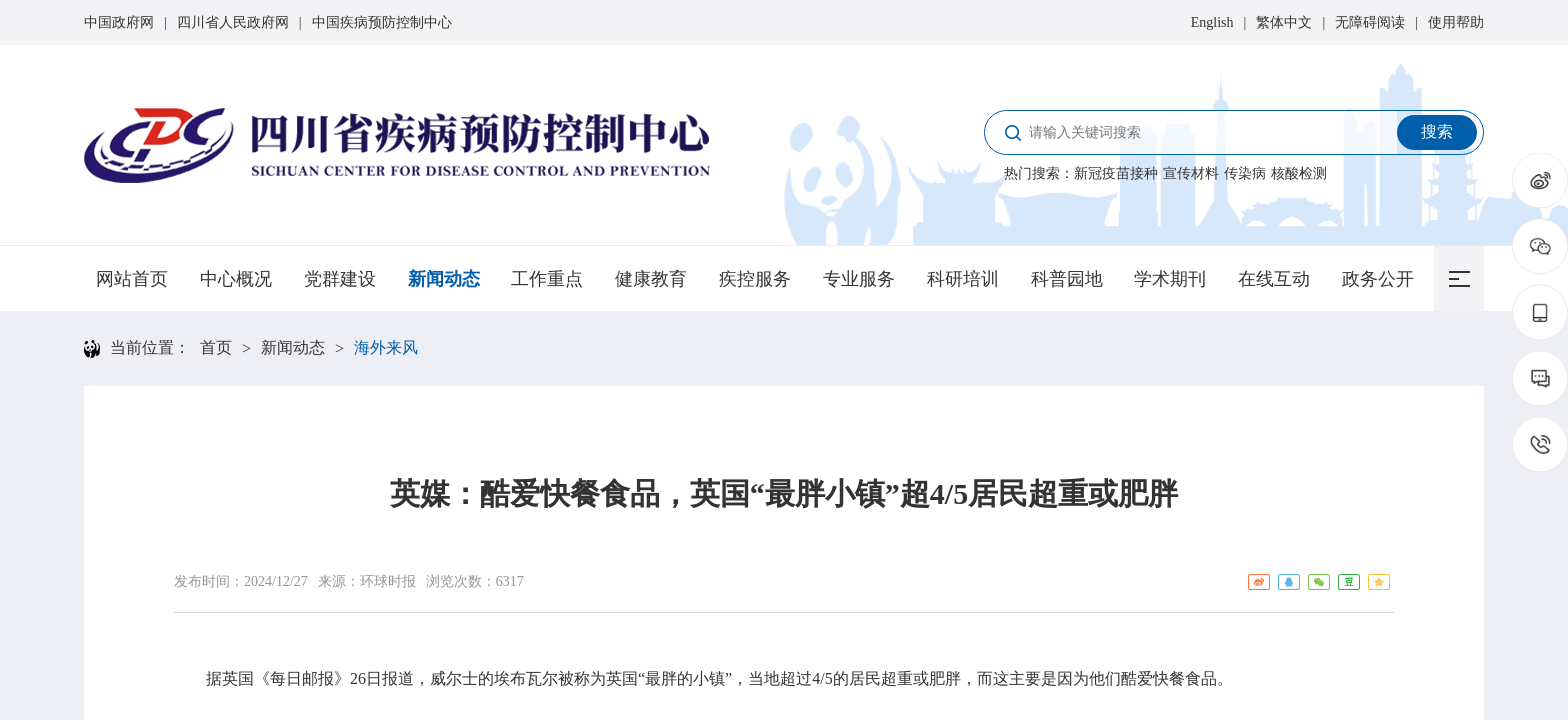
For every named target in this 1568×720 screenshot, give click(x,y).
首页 (216, 347)
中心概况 (236, 279)
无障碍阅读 (1370, 22)
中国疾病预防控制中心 (382, 22)
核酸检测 (1299, 173)
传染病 (1245, 173)
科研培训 (963, 279)
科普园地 (1067, 279)
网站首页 (132, 279)
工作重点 (547, 279)
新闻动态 (444, 279)
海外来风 (386, 347)
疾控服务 (755, 279)
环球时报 (388, 581)
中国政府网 (119, 22)
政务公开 (1378, 279)
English (1212, 22)
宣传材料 (1191, 173)
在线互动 (1274, 279)
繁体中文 (1284, 22)
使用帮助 (1456, 22)
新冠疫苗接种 (1116, 173)
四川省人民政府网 (233, 22)
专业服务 (859, 279)
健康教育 (651, 279)
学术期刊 (1170, 279)
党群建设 (340, 279)
